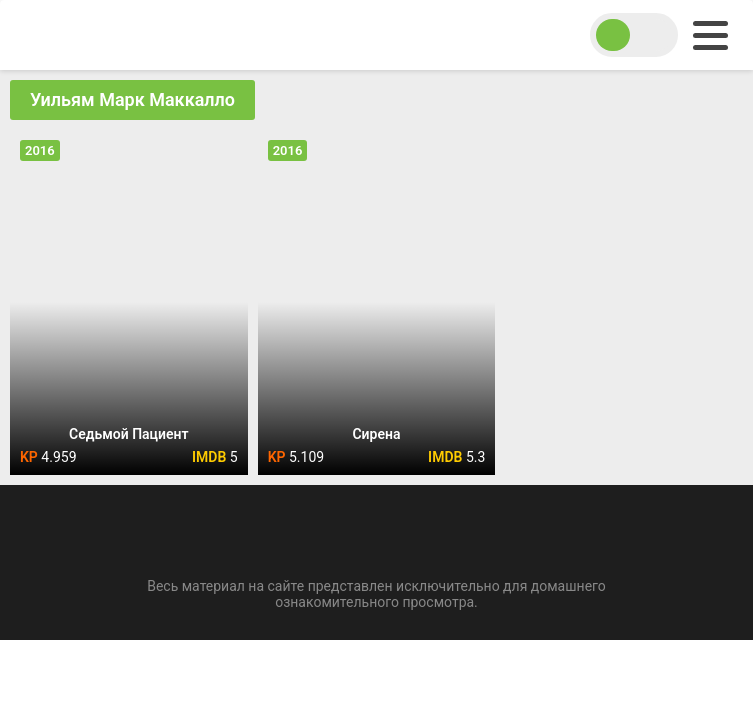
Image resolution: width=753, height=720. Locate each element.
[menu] (710, 35)
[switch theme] (634, 35)
